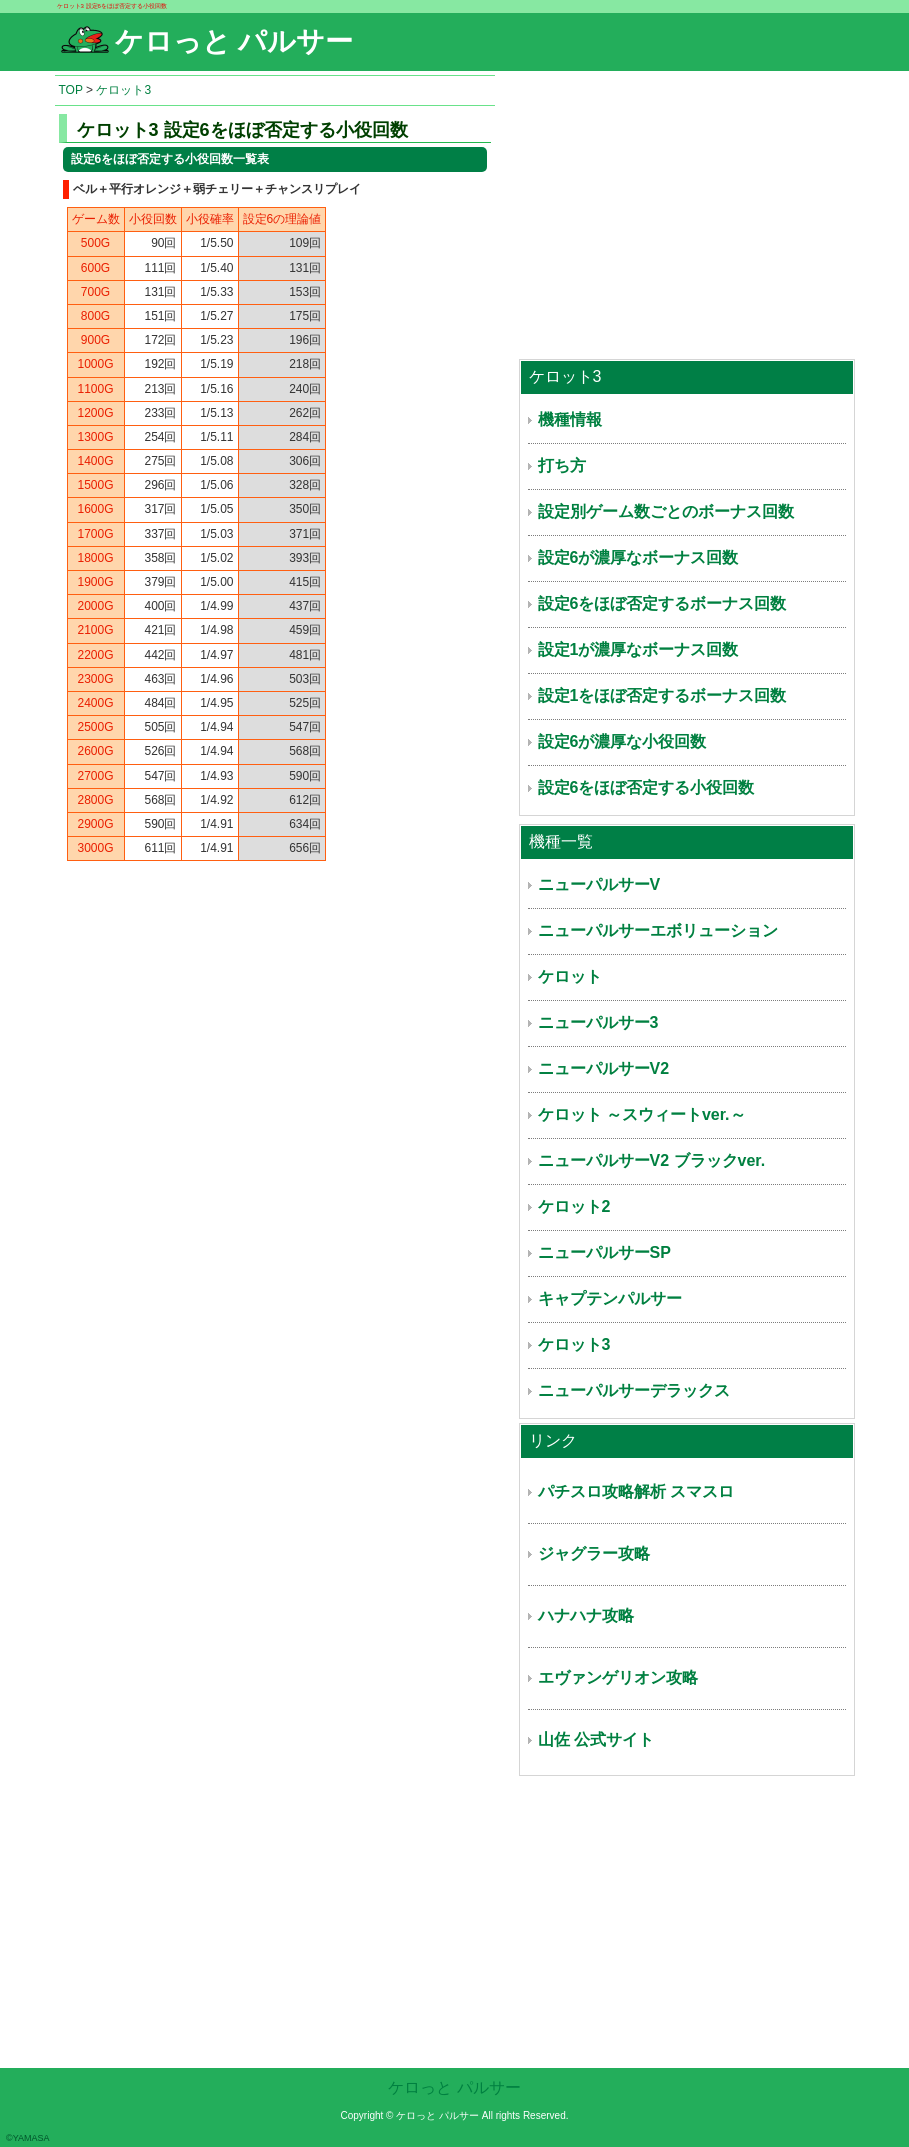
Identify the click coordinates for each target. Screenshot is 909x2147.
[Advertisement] (687, 215)
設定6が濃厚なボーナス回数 (638, 557)
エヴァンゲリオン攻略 (618, 1677)
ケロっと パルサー (454, 2087)
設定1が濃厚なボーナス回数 (638, 649)
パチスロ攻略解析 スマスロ (636, 1491)
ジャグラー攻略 (594, 1553)
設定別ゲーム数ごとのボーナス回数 (666, 511)
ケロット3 (123, 90)
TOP (71, 90)
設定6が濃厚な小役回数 (622, 741)
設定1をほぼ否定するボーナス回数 (662, 695)
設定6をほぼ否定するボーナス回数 (662, 603)
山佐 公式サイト (596, 1739)
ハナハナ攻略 (586, 1615)
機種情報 (570, 419)
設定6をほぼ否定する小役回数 (646, 787)
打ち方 (562, 465)
